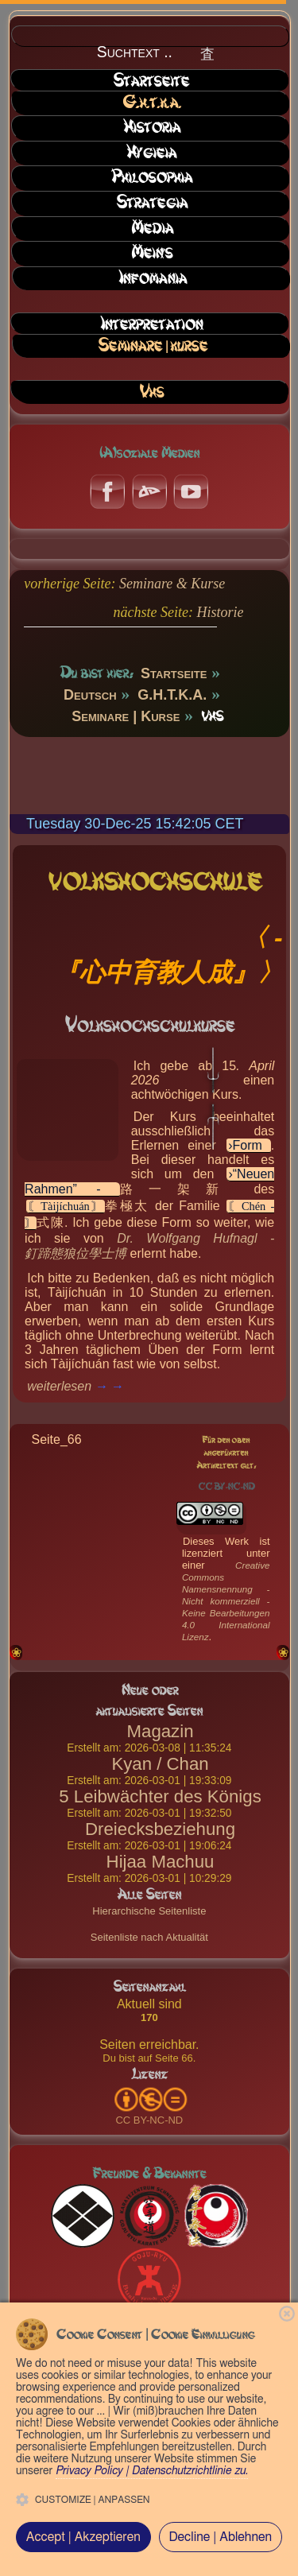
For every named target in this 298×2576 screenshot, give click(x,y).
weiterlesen (59, 1386)
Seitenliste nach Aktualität (149, 1937)
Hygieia (151, 153)
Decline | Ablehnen (220, 2537)
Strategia (152, 203)
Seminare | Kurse (152, 346)
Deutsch (90, 695)
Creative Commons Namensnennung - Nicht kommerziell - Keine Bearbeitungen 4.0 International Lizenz (226, 1601)
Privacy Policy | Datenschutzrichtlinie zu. (152, 2471)
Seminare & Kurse (172, 584)
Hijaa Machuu (160, 1862)
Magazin (160, 1731)
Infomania (152, 278)
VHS (151, 392)
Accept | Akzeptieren (83, 2537)
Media (151, 228)
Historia (151, 127)
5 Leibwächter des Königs (160, 1796)
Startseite (151, 81)
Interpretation (151, 324)
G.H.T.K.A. (151, 102)
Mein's (151, 253)
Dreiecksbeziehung (160, 1829)
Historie (219, 612)
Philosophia (151, 177)
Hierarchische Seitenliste (149, 1911)
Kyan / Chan (159, 1764)
